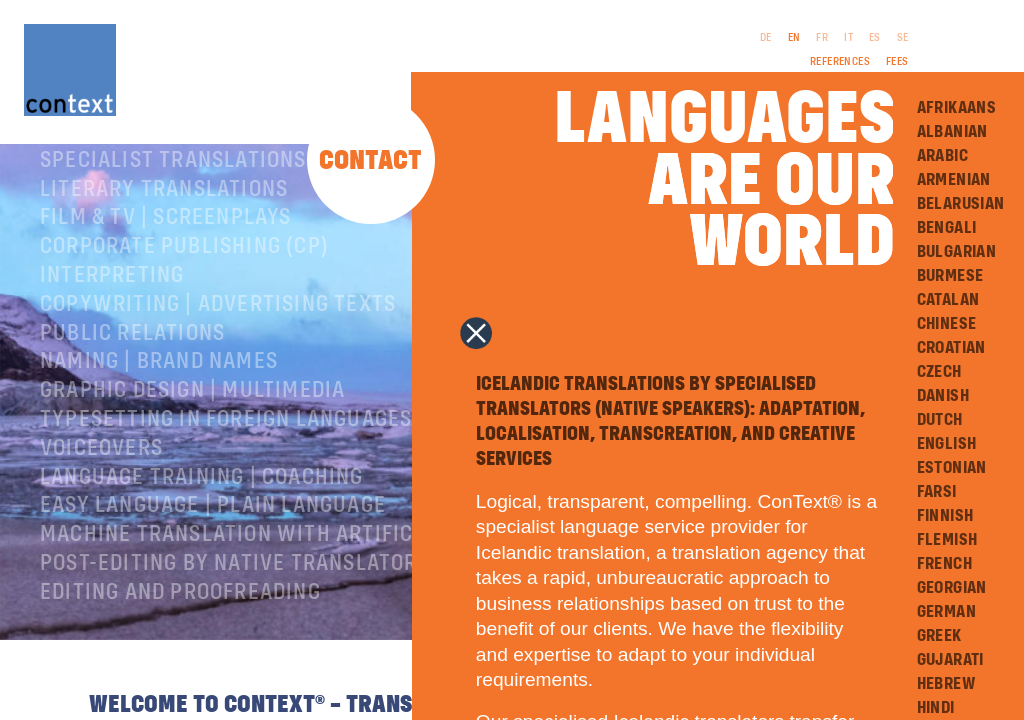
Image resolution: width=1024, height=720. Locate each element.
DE (766, 38)
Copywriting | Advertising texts (218, 349)
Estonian (952, 468)
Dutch (940, 420)
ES (875, 38)
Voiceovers (101, 493)
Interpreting (112, 320)
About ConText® (126, 176)
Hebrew (946, 684)
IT (848, 38)
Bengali (947, 228)
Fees (897, 62)
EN (794, 38)
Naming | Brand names (159, 406)
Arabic (942, 156)
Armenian (954, 180)
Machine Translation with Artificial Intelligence (315, 579)
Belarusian (961, 204)
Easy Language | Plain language (213, 550)
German (946, 612)
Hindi (936, 708)
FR (822, 38)
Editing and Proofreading (180, 637)
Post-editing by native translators (235, 608)
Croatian (951, 348)
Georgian (952, 588)
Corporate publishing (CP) (184, 291)
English (947, 444)
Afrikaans (957, 108)
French (944, 564)
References (840, 62)
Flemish (947, 540)
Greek (939, 636)
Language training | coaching (202, 522)
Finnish (945, 516)
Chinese (947, 324)
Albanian (952, 132)
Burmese (950, 276)
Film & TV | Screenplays (166, 262)
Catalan (948, 300)
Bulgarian (957, 252)
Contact (370, 161)
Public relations (132, 378)
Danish (943, 396)
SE (903, 38)
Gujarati (950, 660)
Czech (939, 372)
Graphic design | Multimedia (192, 435)
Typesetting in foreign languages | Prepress (286, 464)
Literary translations (164, 234)
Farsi (937, 492)
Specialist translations (173, 205)
